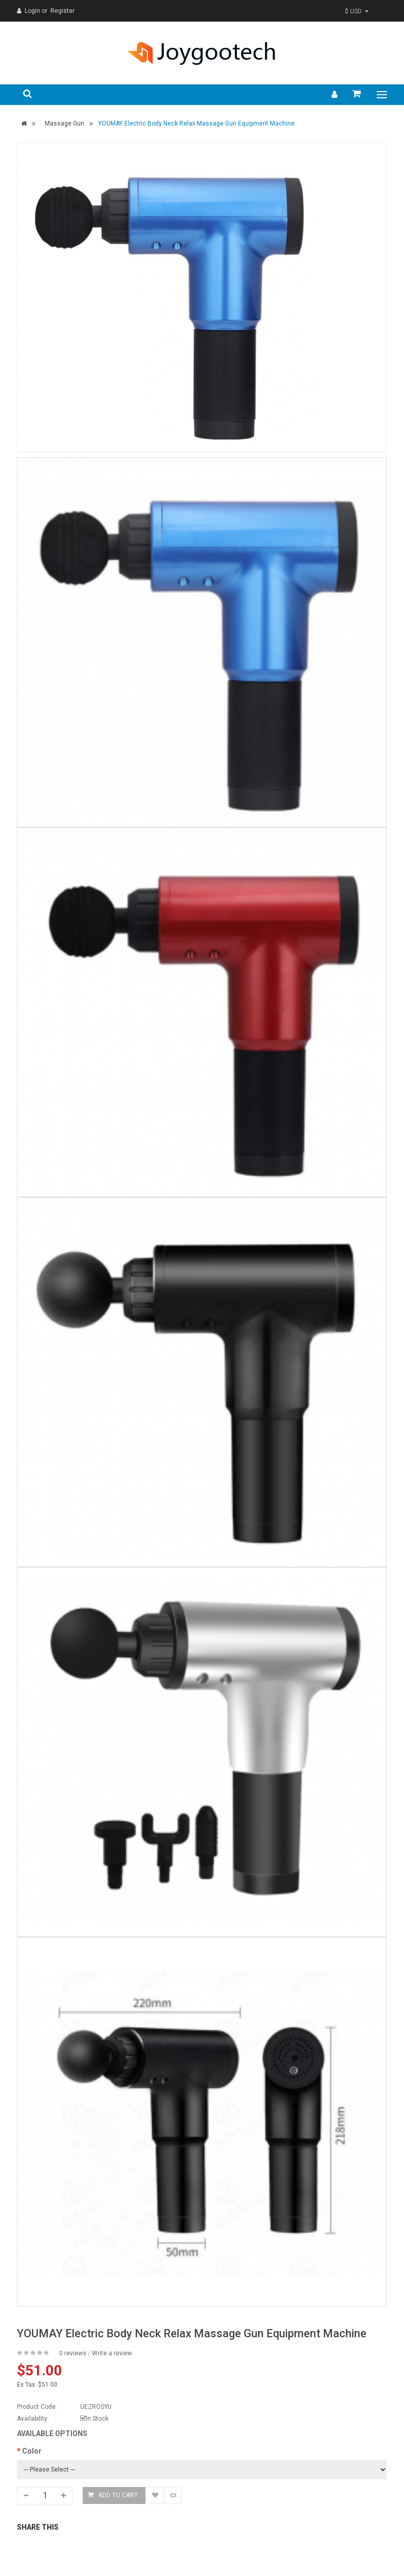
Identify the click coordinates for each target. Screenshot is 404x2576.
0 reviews (72, 2353)
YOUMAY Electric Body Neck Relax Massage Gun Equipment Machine (196, 123)
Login (33, 10)
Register (62, 10)
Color (32, 2451)
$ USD (357, 11)
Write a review (112, 2353)
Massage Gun (64, 123)
